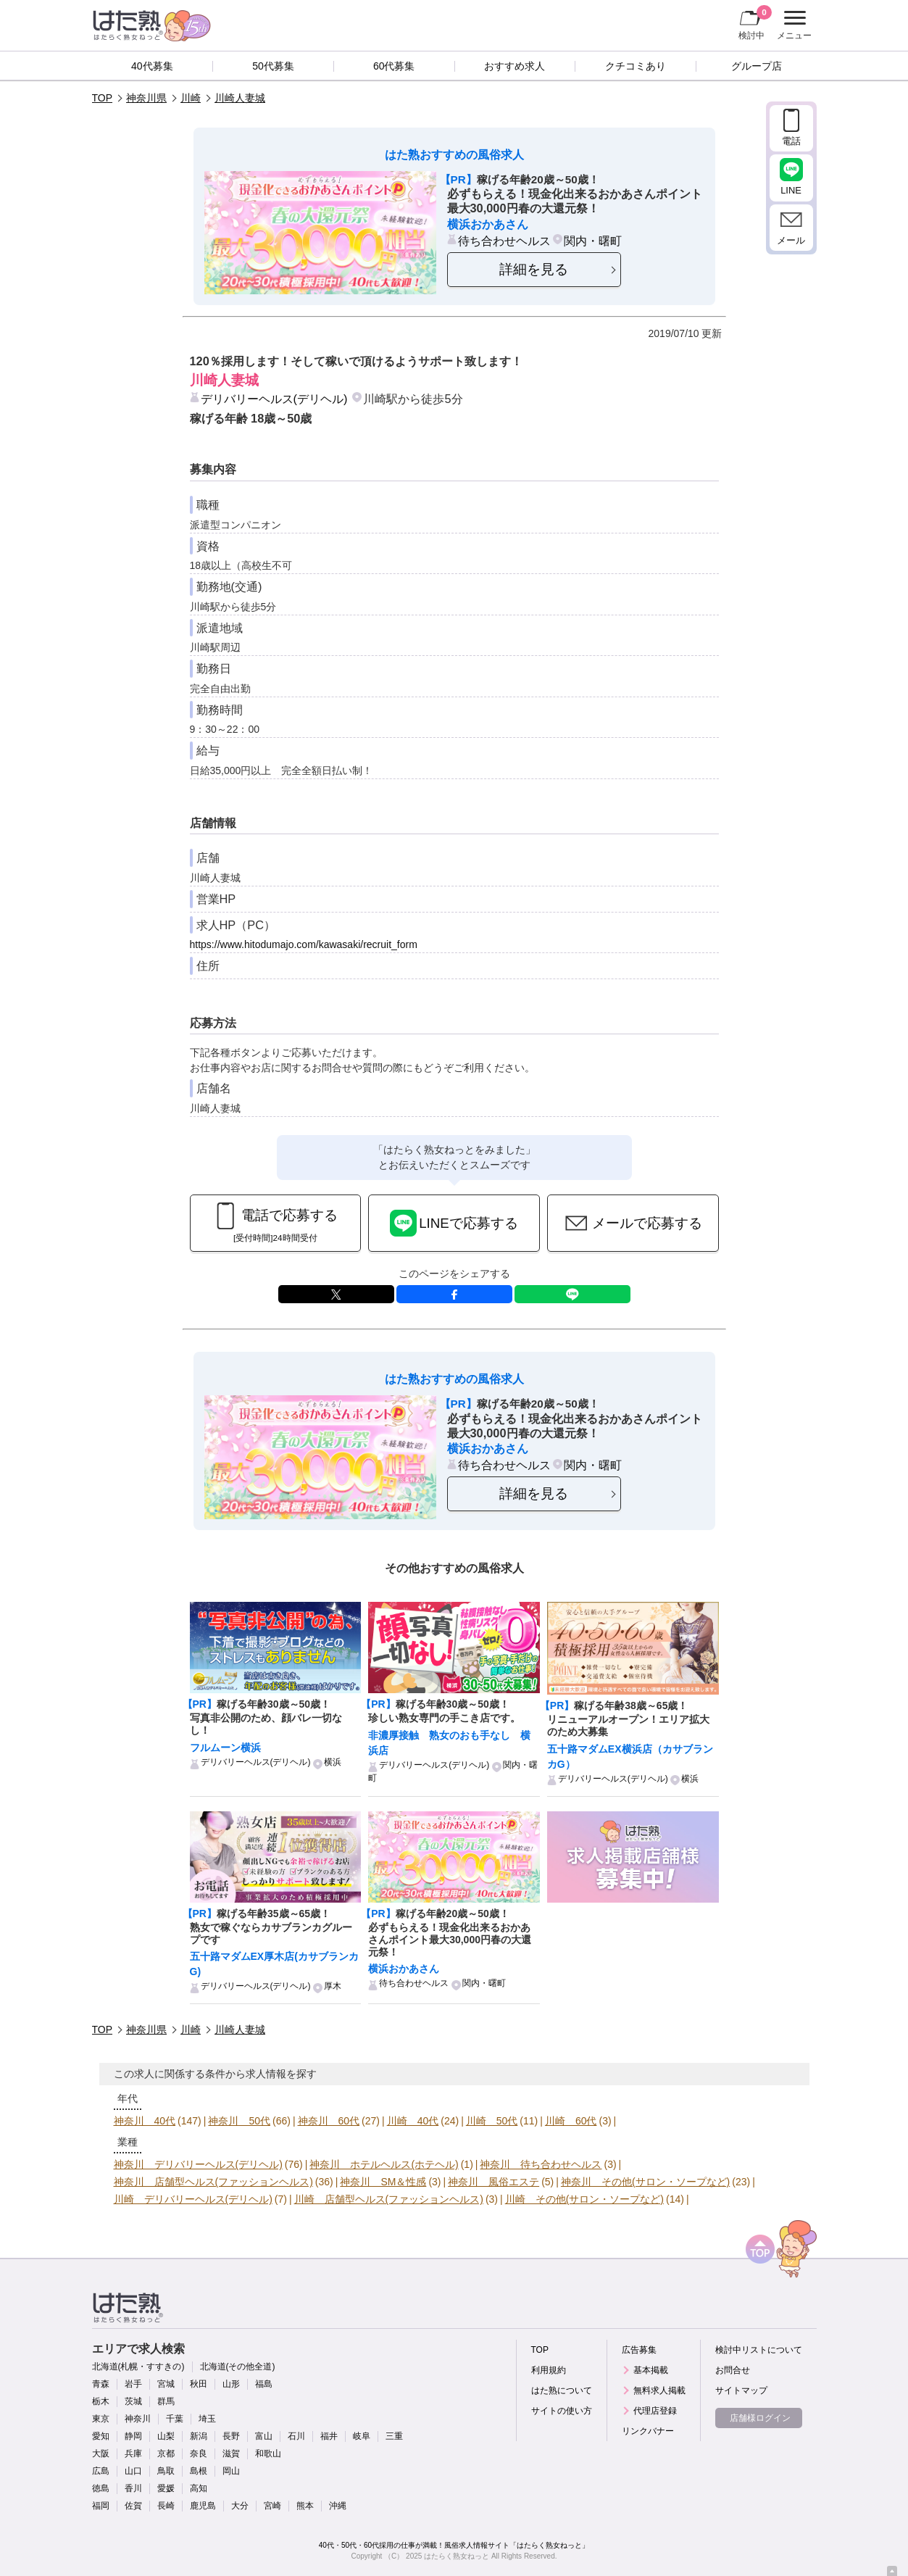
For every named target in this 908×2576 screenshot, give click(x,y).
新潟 (198, 2436)
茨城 (133, 2401)
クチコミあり (635, 66)
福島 (263, 2384)
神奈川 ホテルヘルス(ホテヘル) (383, 2164)
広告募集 (639, 2350)
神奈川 (138, 2419)
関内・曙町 (593, 240)
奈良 (198, 2453)
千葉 (174, 2419)
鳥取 (166, 2471)
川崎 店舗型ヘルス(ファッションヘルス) (388, 2199)
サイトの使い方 (561, 2411)
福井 (329, 2436)
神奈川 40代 (145, 2121)
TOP (102, 98)
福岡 (100, 2506)
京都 (166, 2453)
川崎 (190, 98)
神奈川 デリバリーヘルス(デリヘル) (198, 2164)
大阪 (100, 2453)
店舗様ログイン (760, 2418)
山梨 (166, 2436)
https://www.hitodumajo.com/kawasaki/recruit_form (303, 944)
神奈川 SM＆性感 (383, 2181)
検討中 (755, 22)
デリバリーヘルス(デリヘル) (274, 398)
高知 (198, 2488)
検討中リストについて (758, 2350)
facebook (454, 1294)
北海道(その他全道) (237, 2366)
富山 (263, 2436)
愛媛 (166, 2488)
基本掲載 (650, 2370)
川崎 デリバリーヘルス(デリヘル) (193, 2199)
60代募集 (394, 66)
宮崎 (272, 2506)
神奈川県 (146, 98)
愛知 (100, 2436)
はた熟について (561, 2390)
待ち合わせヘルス (504, 240)
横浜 (332, 1762)
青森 (100, 2384)
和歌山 (268, 2453)
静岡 (133, 2436)
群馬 (166, 2401)
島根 (198, 2471)
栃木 (100, 2401)
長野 (231, 2436)
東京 (100, 2419)
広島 (100, 2471)
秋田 (198, 2384)
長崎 (166, 2506)
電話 (791, 141)
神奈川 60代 (329, 2121)
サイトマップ (741, 2390)
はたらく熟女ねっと (456, 2556)
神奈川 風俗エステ (493, 2181)
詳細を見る (533, 269)
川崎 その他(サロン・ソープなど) (584, 2199)
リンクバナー (648, 2431)
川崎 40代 (413, 2121)
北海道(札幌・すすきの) (138, 2366)
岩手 (133, 2384)
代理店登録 (655, 2411)
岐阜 (361, 2436)
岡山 (231, 2471)
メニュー (792, 25)
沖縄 (337, 2506)
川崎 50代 (492, 2121)
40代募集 (152, 66)
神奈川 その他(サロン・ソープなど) (645, 2181)
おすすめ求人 (514, 66)
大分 (240, 2506)
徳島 (100, 2488)
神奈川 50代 (239, 2121)
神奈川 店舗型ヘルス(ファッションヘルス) (213, 2181)
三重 (394, 2436)
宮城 (166, 2384)
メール (791, 240)
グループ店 (756, 66)
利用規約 (548, 2370)
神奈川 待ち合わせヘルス (540, 2164)
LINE (572, 1294)
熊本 (305, 2506)
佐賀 (133, 2506)
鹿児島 (203, 2506)
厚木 (332, 1986)
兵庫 (133, 2453)
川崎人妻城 (239, 98)
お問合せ (732, 2370)
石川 (296, 2436)
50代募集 (273, 66)
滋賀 (231, 2453)
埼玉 (207, 2419)
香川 (133, 2488)
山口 (133, 2471)
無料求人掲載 (659, 2390)
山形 (231, 2384)
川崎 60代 (571, 2121)
